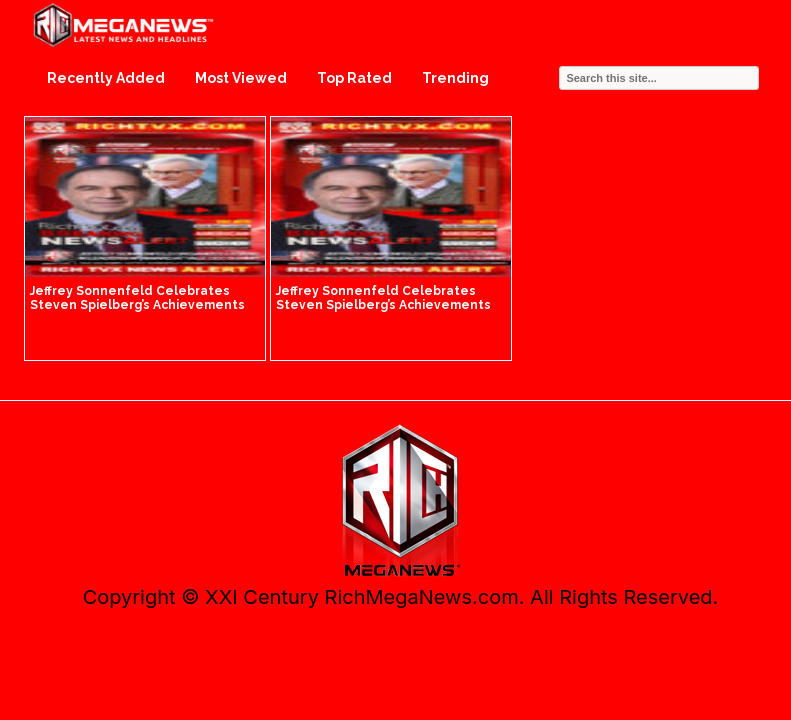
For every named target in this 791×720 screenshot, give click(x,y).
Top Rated (354, 78)
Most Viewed (241, 78)
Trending (455, 78)
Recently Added (106, 78)
